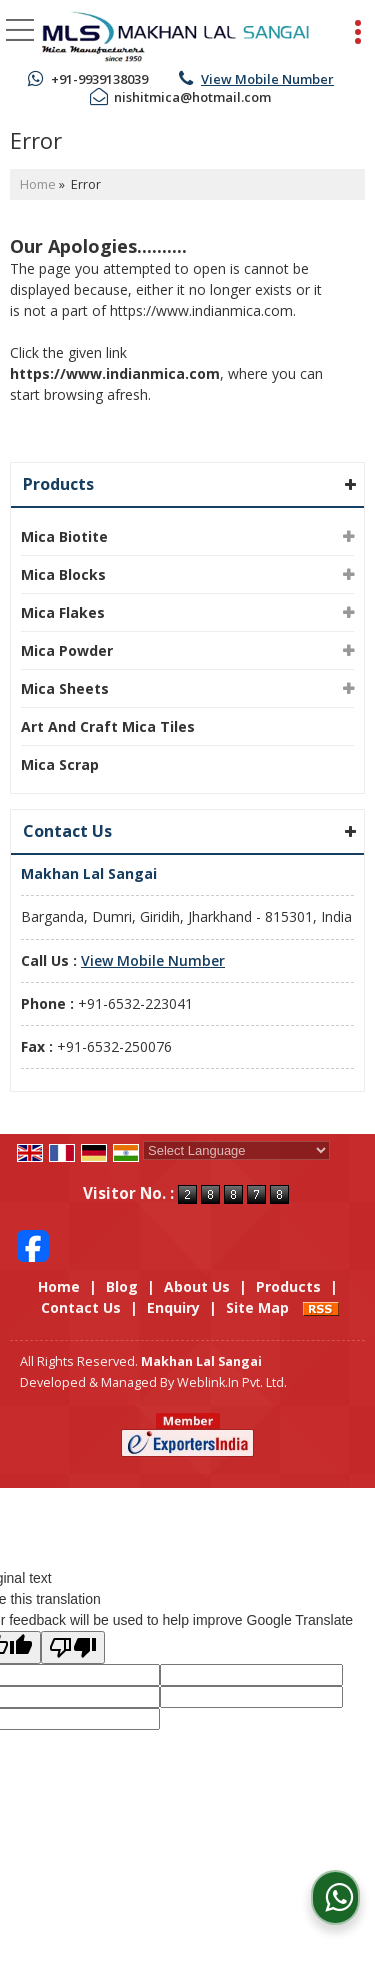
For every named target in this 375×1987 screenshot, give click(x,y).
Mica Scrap (60, 764)
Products (58, 484)
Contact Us (81, 1307)
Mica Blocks (63, 574)
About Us (197, 1286)
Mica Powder (67, 650)
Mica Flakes (63, 612)
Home (38, 184)
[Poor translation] (73, 1647)
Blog (122, 1286)
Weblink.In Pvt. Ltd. (232, 1382)
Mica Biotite (64, 536)
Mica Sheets (65, 688)
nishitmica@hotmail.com (192, 97)
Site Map (257, 1307)
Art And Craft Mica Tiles (108, 726)
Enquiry (173, 1307)
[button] (267, 79)
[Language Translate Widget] (236, 1150)
